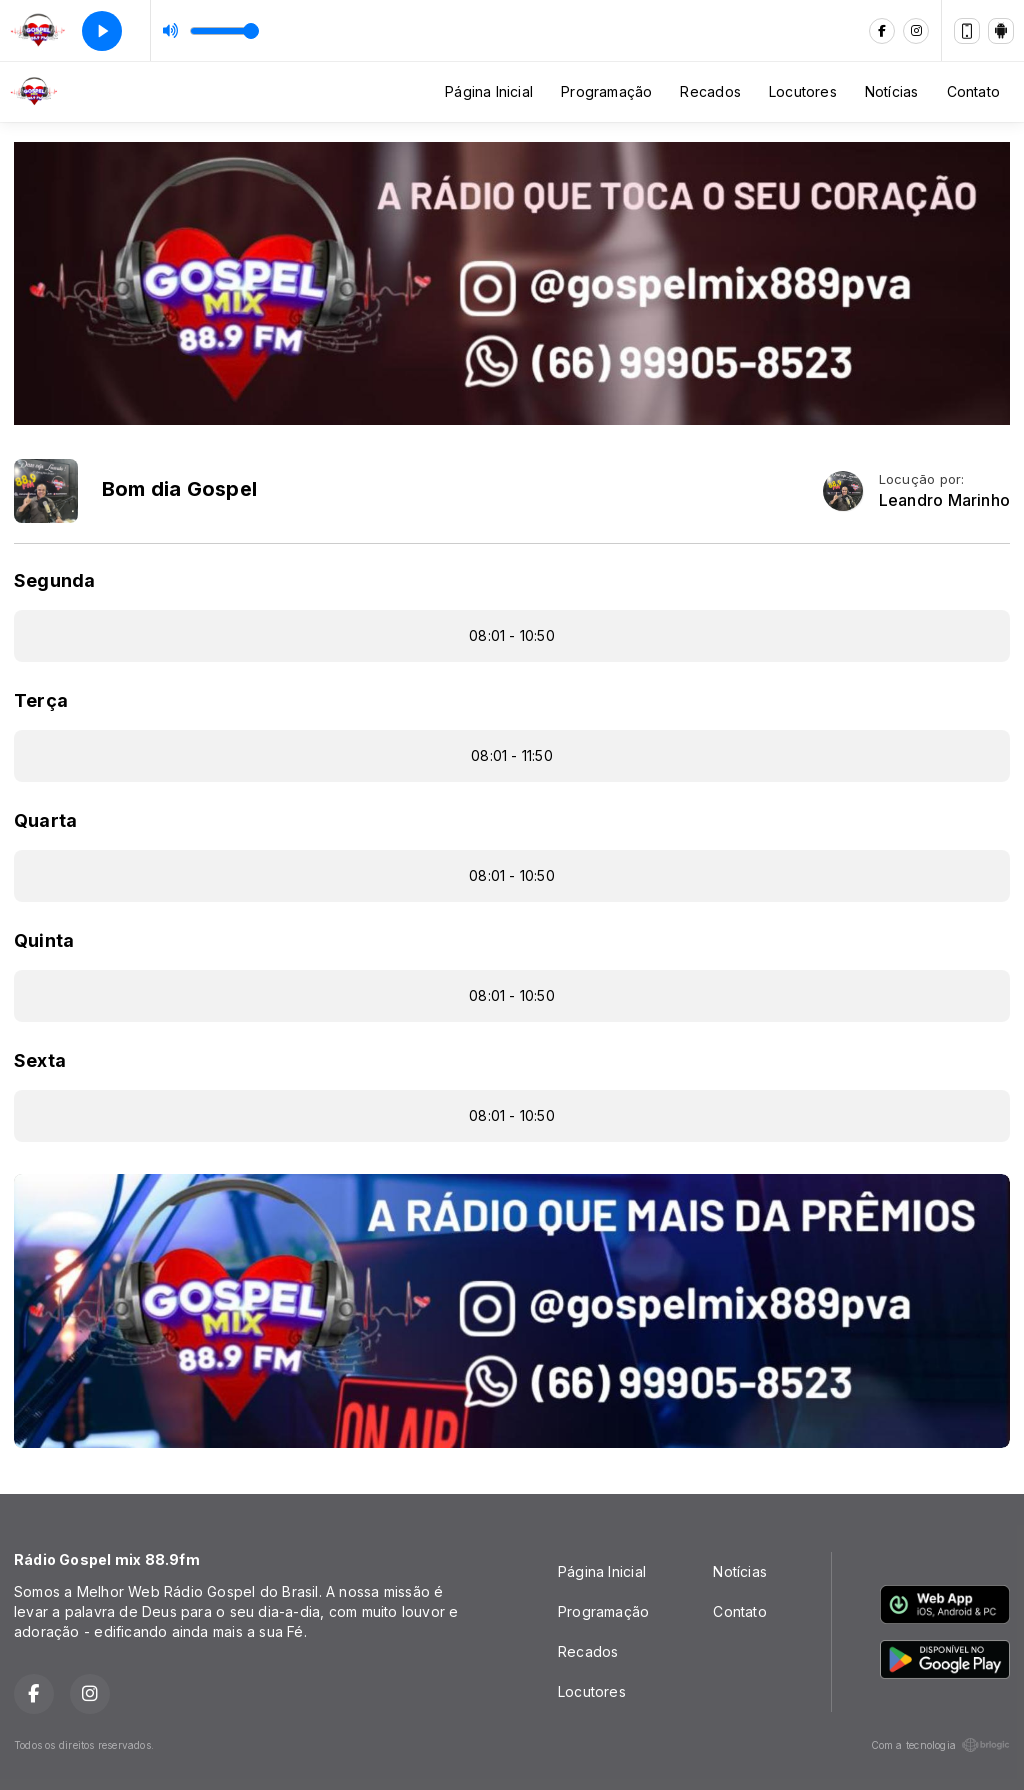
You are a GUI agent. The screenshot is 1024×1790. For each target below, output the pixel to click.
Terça (41, 700)
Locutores (803, 91)
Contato (973, 91)
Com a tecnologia (940, 1745)
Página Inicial (489, 91)
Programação (606, 91)
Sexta (40, 1060)
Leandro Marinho (944, 500)
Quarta (45, 820)
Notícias (892, 91)
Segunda (54, 580)
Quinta (44, 940)
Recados (710, 91)
